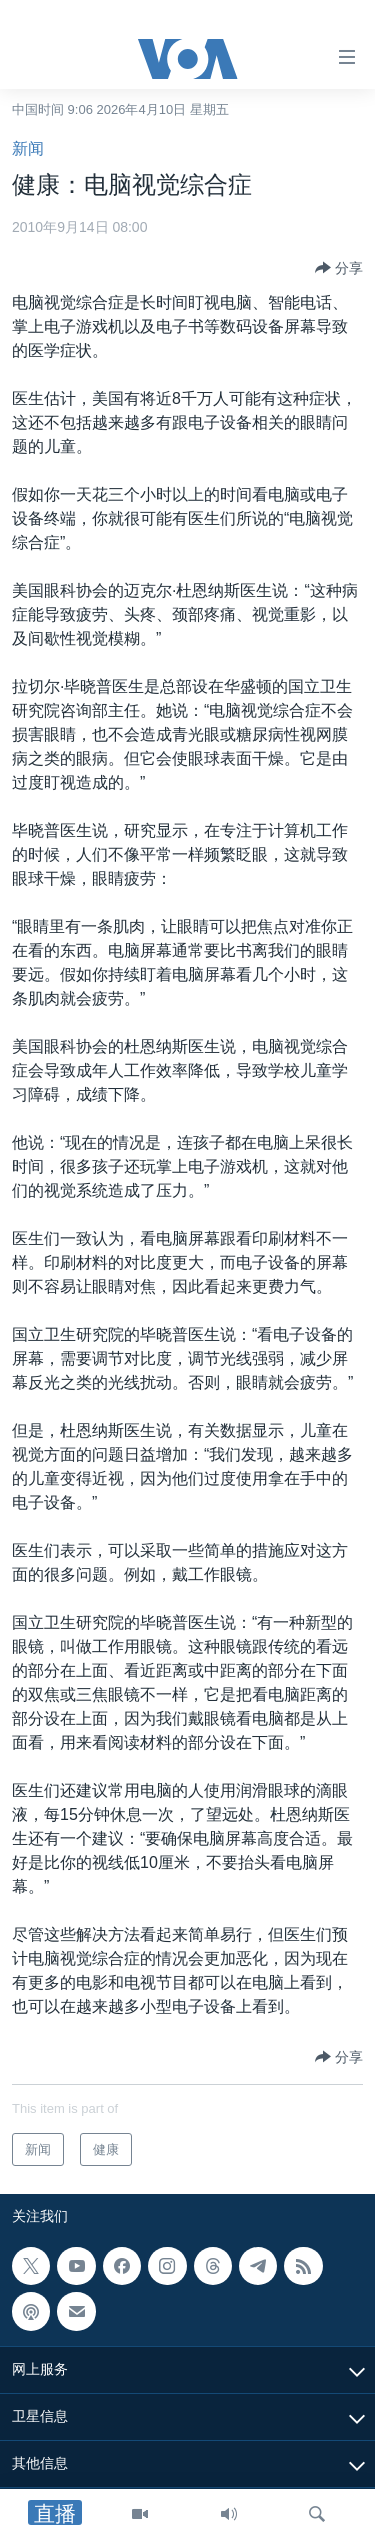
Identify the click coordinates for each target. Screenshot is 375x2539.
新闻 (28, 148)
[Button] (339, 268)
